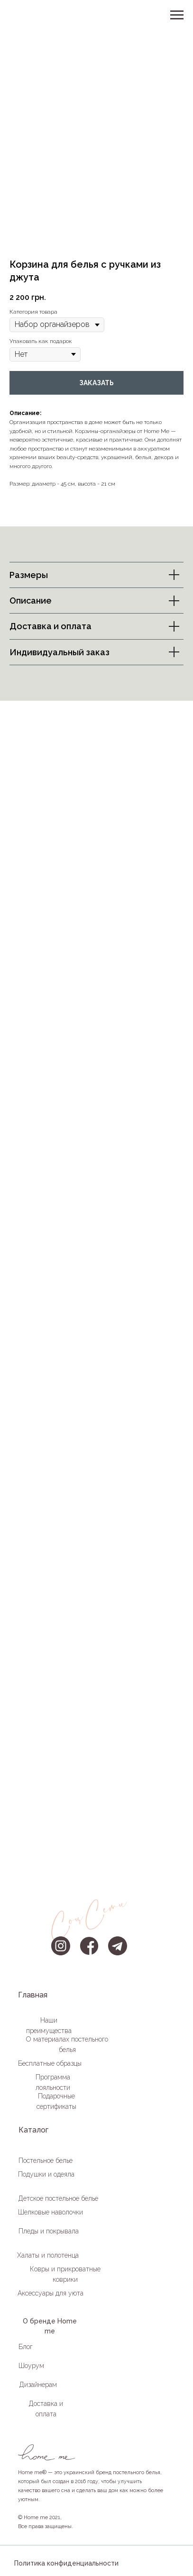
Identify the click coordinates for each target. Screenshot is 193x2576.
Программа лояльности (53, 2082)
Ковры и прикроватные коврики (65, 2274)
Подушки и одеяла (46, 2174)
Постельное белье (45, 2160)
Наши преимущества (49, 2025)
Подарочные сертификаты (56, 2101)
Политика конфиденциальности (66, 2563)
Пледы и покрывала (48, 2231)
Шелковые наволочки (50, 2212)
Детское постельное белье (58, 2198)
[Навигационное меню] (177, 15)
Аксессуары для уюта (50, 2293)
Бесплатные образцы (50, 2063)
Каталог (33, 2129)
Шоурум (31, 2365)
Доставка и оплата (46, 2409)
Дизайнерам (38, 2384)
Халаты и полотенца (48, 2255)
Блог (25, 2346)
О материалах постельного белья (67, 2044)
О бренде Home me (50, 2326)
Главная (32, 1994)
